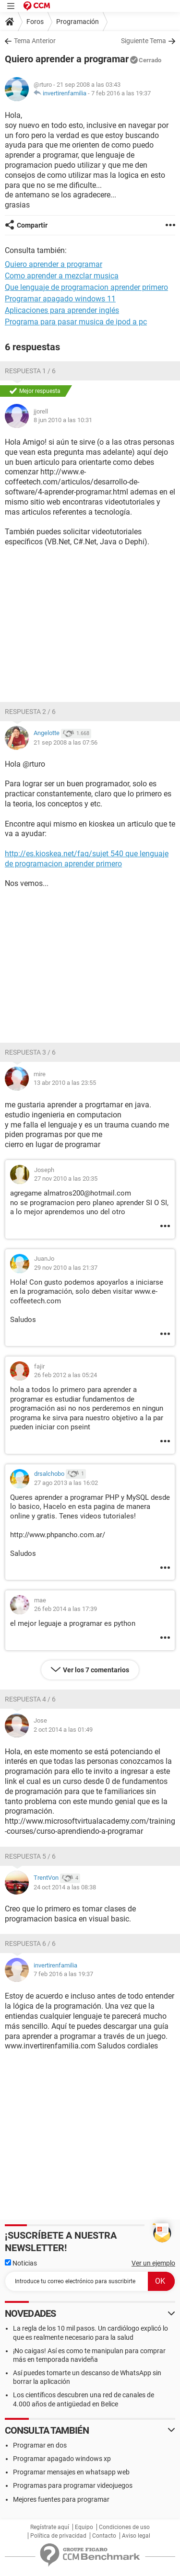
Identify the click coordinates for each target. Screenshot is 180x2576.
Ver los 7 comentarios (96, 1670)
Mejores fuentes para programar (61, 2499)
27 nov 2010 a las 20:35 (65, 1178)
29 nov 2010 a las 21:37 (65, 1267)
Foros (35, 21)
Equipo (84, 2527)
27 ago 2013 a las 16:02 (66, 1482)
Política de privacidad (58, 2535)
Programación (77, 21)
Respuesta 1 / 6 (30, 371)
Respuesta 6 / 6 (30, 1943)
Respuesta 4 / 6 (30, 1699)
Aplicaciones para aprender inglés (62, 310)
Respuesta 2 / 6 (30, 711)
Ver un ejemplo (153, 2263)
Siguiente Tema (143, 41)
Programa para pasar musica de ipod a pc (76, 321)
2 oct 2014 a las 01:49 (63, 1729)
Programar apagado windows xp (62, 2458)
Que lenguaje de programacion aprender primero (86, 287)
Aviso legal (136, 2535)
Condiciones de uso (124, 2527)
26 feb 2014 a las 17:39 (65, 1608)
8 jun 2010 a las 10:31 (63, 420)
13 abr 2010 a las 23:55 (65, 1082)
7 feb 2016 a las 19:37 (121, 93)
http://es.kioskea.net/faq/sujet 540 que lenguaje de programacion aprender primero (86, 858)
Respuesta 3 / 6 (30, 1052)
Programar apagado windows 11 (60, 298)
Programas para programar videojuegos (72, 2485)
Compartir (32, 225)
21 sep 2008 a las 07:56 (65, 742)
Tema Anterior (35, 41)
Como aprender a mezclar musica (62, 275)
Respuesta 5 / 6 (30, 1856)
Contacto (104, 2535)
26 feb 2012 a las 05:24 (65, 1375)
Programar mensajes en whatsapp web (71, 2472)
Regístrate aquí (49, 2527)
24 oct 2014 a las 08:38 (65, 1887)
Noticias (21, 2263)
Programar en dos (40, 2445)
